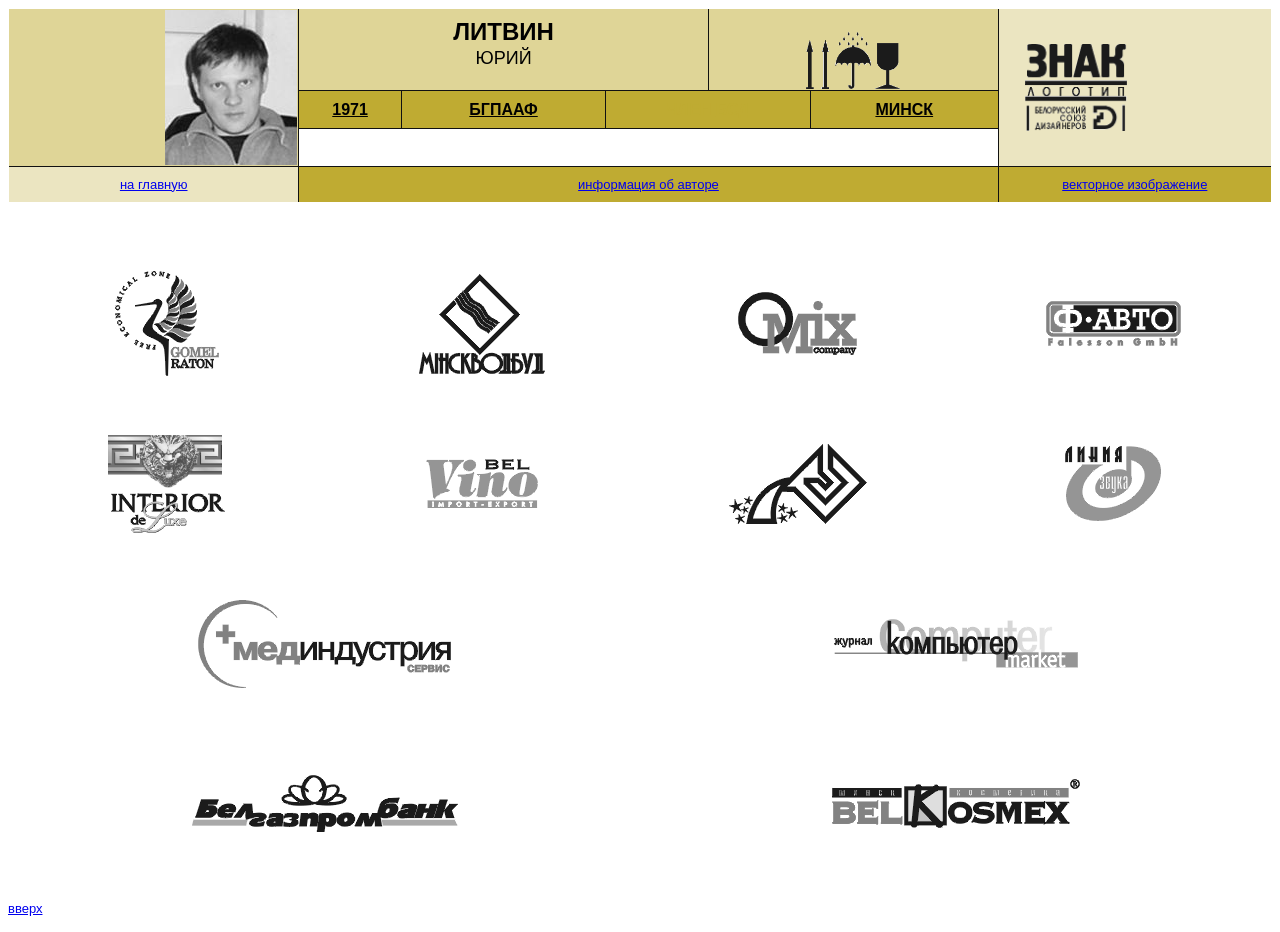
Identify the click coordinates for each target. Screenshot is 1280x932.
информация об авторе (648, 184)
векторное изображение (1134, 184)
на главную (154, 184)
